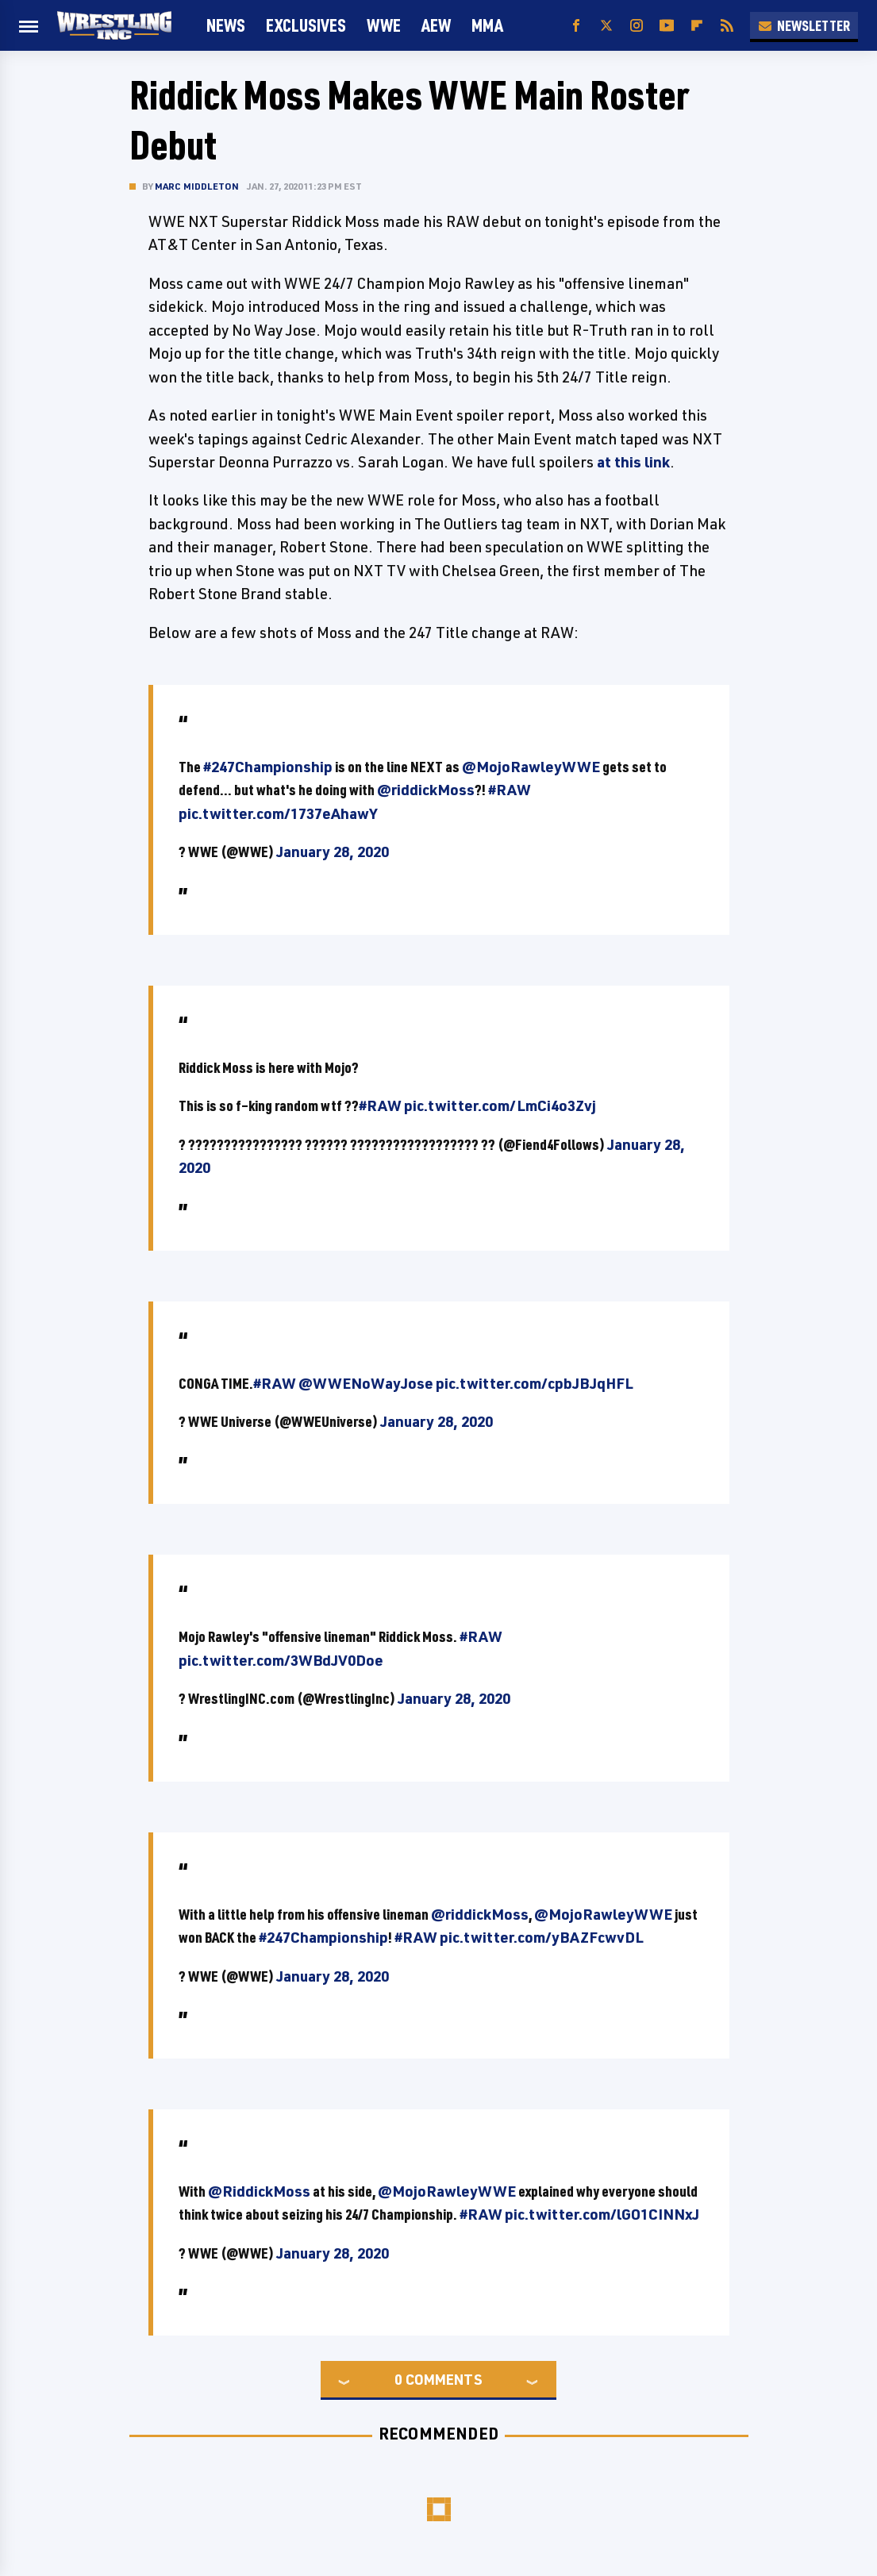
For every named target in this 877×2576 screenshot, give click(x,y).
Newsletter (804, 25)
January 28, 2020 (332, 851)
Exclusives (306, 25)
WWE (384, 25)
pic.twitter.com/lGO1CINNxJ (602, 2214)
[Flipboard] (697, 26)
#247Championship (268, 766)
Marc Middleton (197, 186)
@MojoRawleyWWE (531, 766)
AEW (436, 25)
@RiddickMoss (259, 2191)
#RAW (509, 789)
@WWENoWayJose (365, 1383)
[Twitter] (606, 26)
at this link (633, 461)
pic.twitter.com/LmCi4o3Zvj (500, 1105)
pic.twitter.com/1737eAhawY (278, 813)
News (225, 25)
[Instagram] (636, 26)
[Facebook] (576, 26)
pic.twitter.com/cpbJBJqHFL (534, 1383)
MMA (487, 25)
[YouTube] (667, 26)
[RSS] (727, 26)
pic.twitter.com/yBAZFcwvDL (542, 1937)
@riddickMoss (426, 789)
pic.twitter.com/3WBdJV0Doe (281, 1660)
